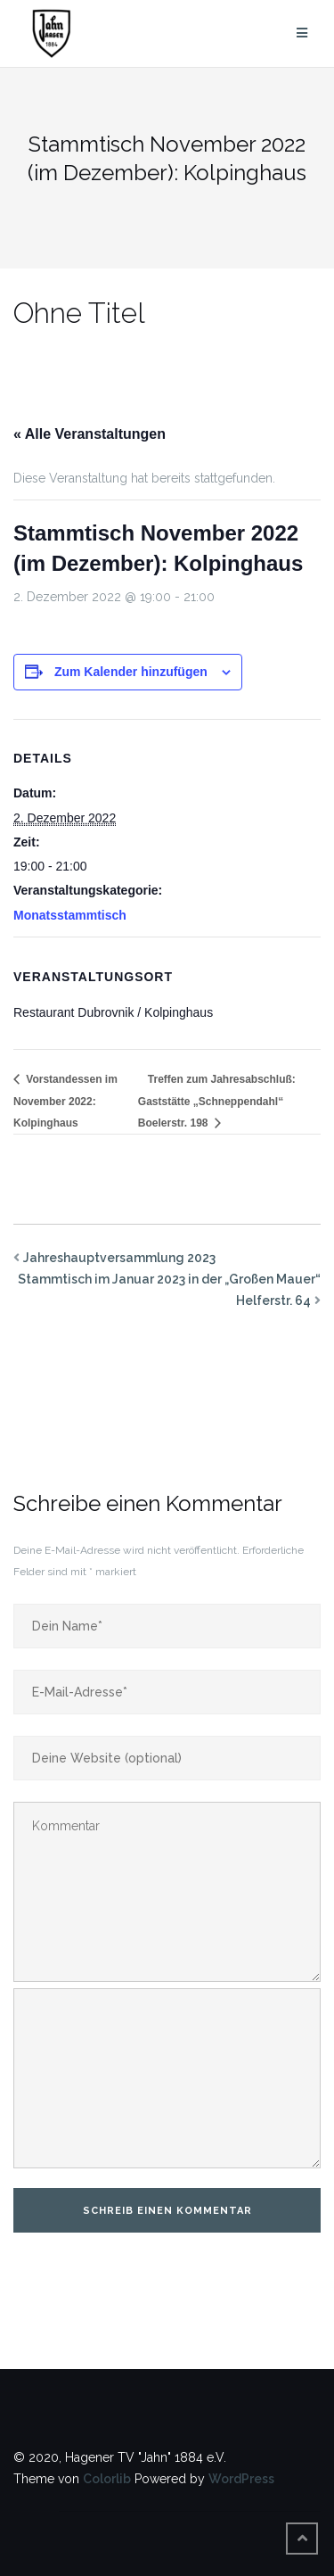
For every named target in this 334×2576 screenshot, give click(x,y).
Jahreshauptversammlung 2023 (119, 1258)
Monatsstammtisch (69, 915)
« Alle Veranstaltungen (89, 434)
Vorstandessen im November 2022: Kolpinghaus (65, 1101)
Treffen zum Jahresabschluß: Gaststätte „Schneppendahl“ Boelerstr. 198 (217, 1101)
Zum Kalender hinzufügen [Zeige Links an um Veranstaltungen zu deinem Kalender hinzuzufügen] (131, 672)
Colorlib (107, 2479)
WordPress (241, 2479)
